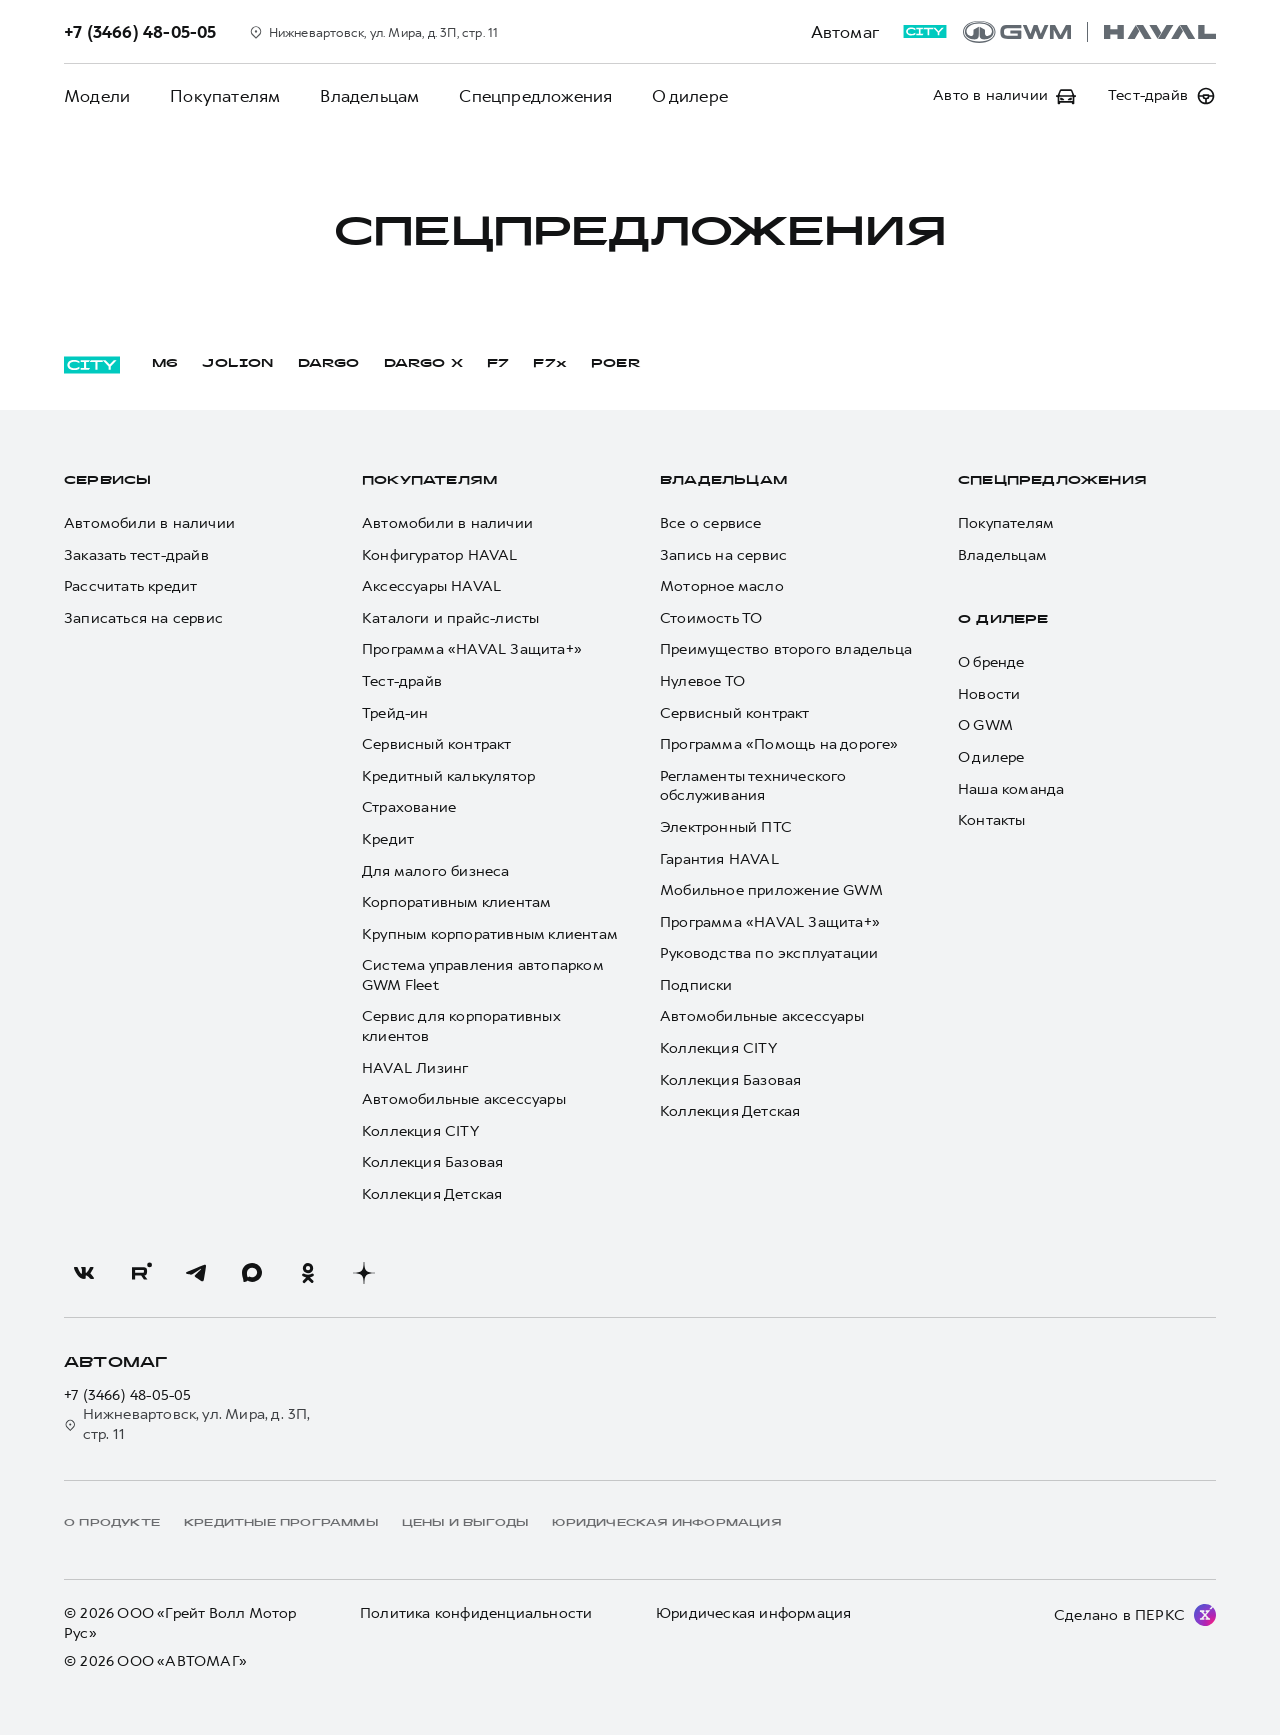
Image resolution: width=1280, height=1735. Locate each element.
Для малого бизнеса (436, 871)
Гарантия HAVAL (719, 859)
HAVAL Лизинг (415, 1068)
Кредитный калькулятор (448, 776)
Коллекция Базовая (432, 1162)
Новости (989, 694)
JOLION (237, 364)
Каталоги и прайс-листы (450, 618)
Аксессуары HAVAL (431, 586)
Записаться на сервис (143, 618)
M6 (165, 364)
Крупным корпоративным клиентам (490, 934)
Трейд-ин (395, 713)
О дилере (690, 96)
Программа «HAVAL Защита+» (472, 649)
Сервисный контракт (437, 744)
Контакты (992, 820)
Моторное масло (722, 586)
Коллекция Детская (432, 1194)
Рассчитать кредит (130, 586)
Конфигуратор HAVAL (440, 555)
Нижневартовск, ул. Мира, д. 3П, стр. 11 (187, 1424)
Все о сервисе (711, 523)
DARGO (329, 364)
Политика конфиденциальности (476, 1613)
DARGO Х (423, 364)
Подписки (696, 985)
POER (616, 364)
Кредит (388, 839)
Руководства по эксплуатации (769, 953)
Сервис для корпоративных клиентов (461, 1026)
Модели (97, 96)
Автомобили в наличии (149, 523)
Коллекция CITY (420, 1131)
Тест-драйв (402, 681)
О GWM (985, 725)
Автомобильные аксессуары (464, 1099)
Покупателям (225, 96)
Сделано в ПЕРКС (1119, 1615)
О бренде (991, 662)
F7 (498, 364)
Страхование (409, 807)
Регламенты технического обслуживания (753, 786)
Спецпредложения (535, 96)
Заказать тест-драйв (136, 555)
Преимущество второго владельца (786, 649)
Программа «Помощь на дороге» (779, 744)
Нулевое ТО (702, 681)
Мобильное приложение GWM (771, 890)
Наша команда (1011, 789)
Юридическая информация (753, 1613)
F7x (550, 364)
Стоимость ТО (711, 618)
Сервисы (107, 481)
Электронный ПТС (726, 827)
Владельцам (369, 96)
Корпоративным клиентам (456, 902)
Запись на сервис (723, 555)
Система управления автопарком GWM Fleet (482, 975)
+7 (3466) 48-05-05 (128, 1395)
